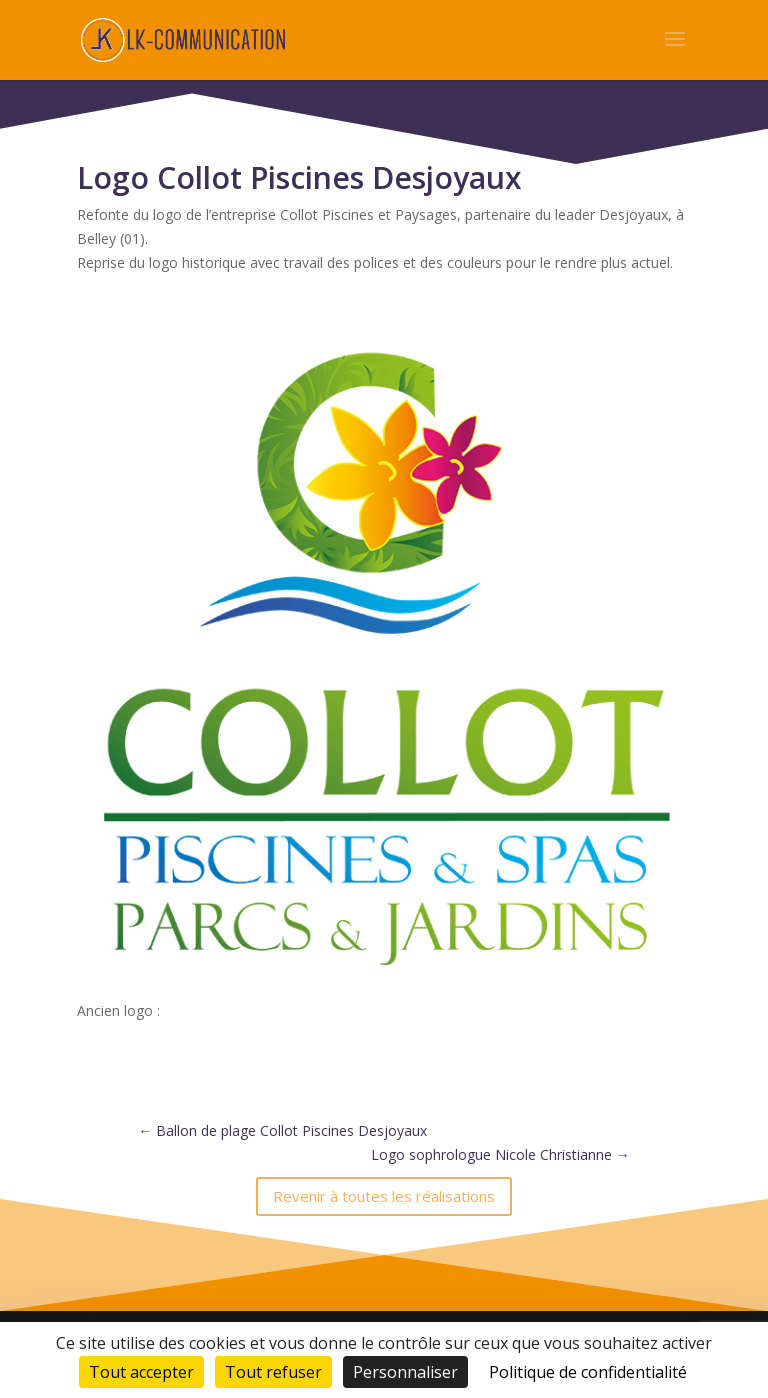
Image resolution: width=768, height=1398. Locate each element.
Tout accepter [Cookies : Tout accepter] (141, 1372)
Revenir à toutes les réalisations (384, 1196)
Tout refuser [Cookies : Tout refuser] (273, 1372)
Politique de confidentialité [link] (588, 1372)
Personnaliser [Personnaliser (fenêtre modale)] (405, 1372)
